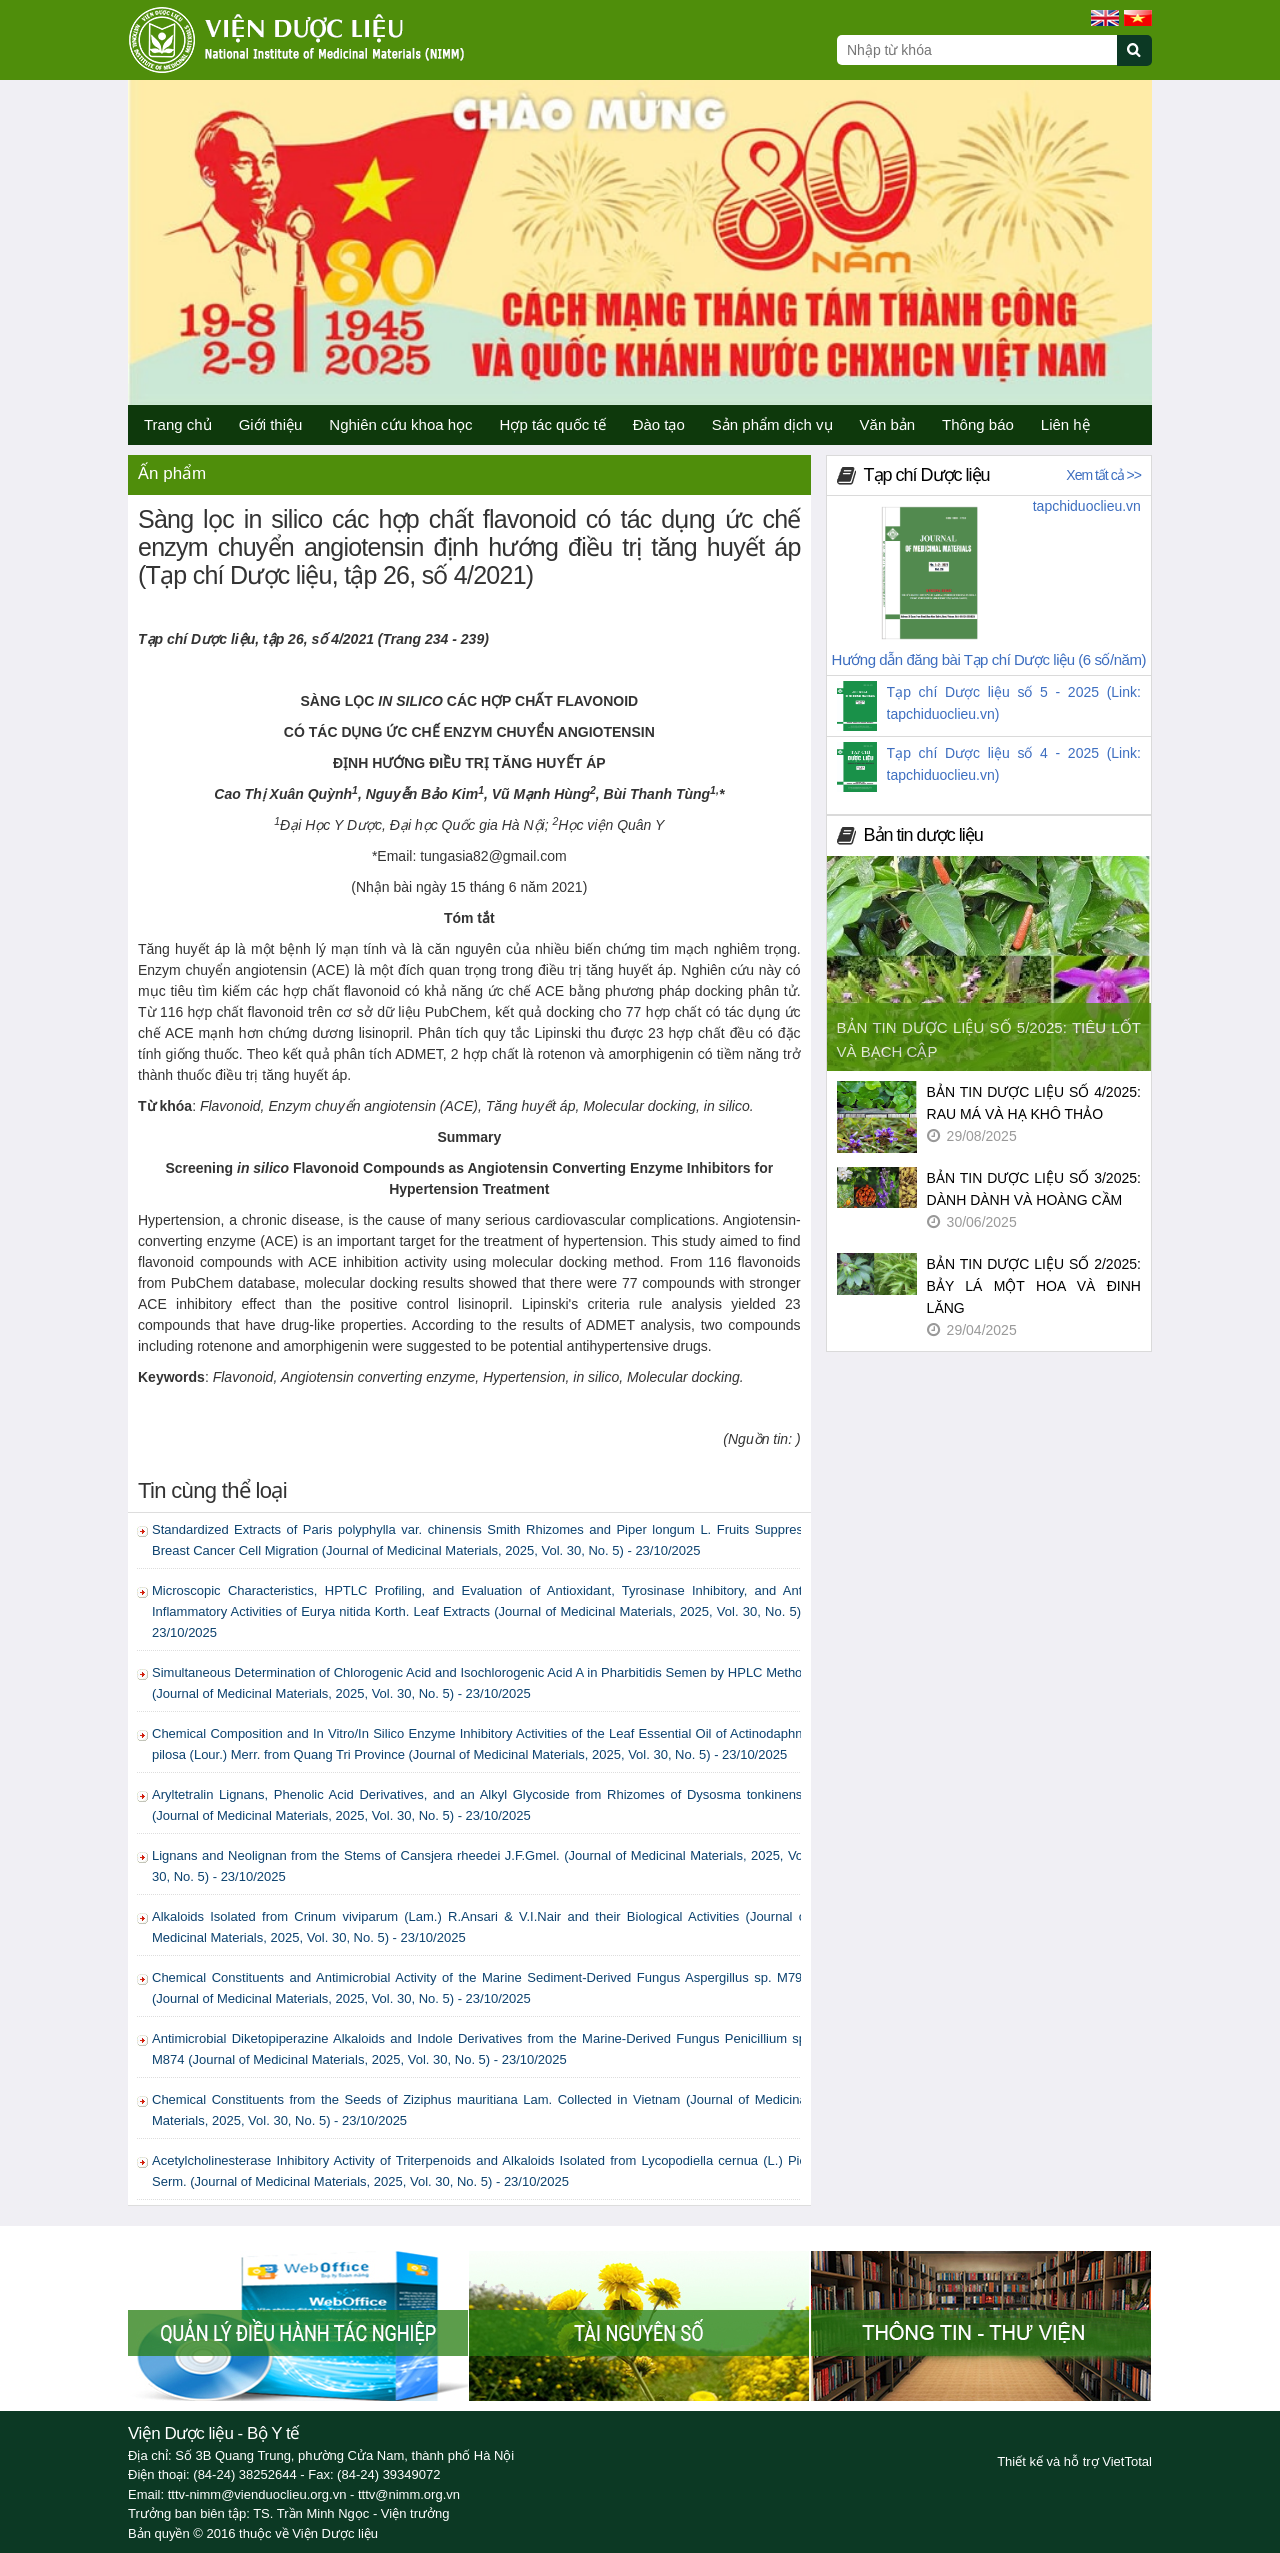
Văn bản (888, 424)
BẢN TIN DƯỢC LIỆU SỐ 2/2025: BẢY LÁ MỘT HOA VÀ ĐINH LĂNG (1034, 1286)
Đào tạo (659, 424)
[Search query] (977, 50)
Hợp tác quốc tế (553, 424)
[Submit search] (1143, 61)
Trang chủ (178, 424)
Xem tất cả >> (1103, 475)
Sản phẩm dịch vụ (772, 424)
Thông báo (978, 424)
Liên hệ (1065, 424)
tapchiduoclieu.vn (1087, 506)
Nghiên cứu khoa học (400, 424)
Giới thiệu (271, 424)
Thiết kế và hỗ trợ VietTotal (1074, 2461)
